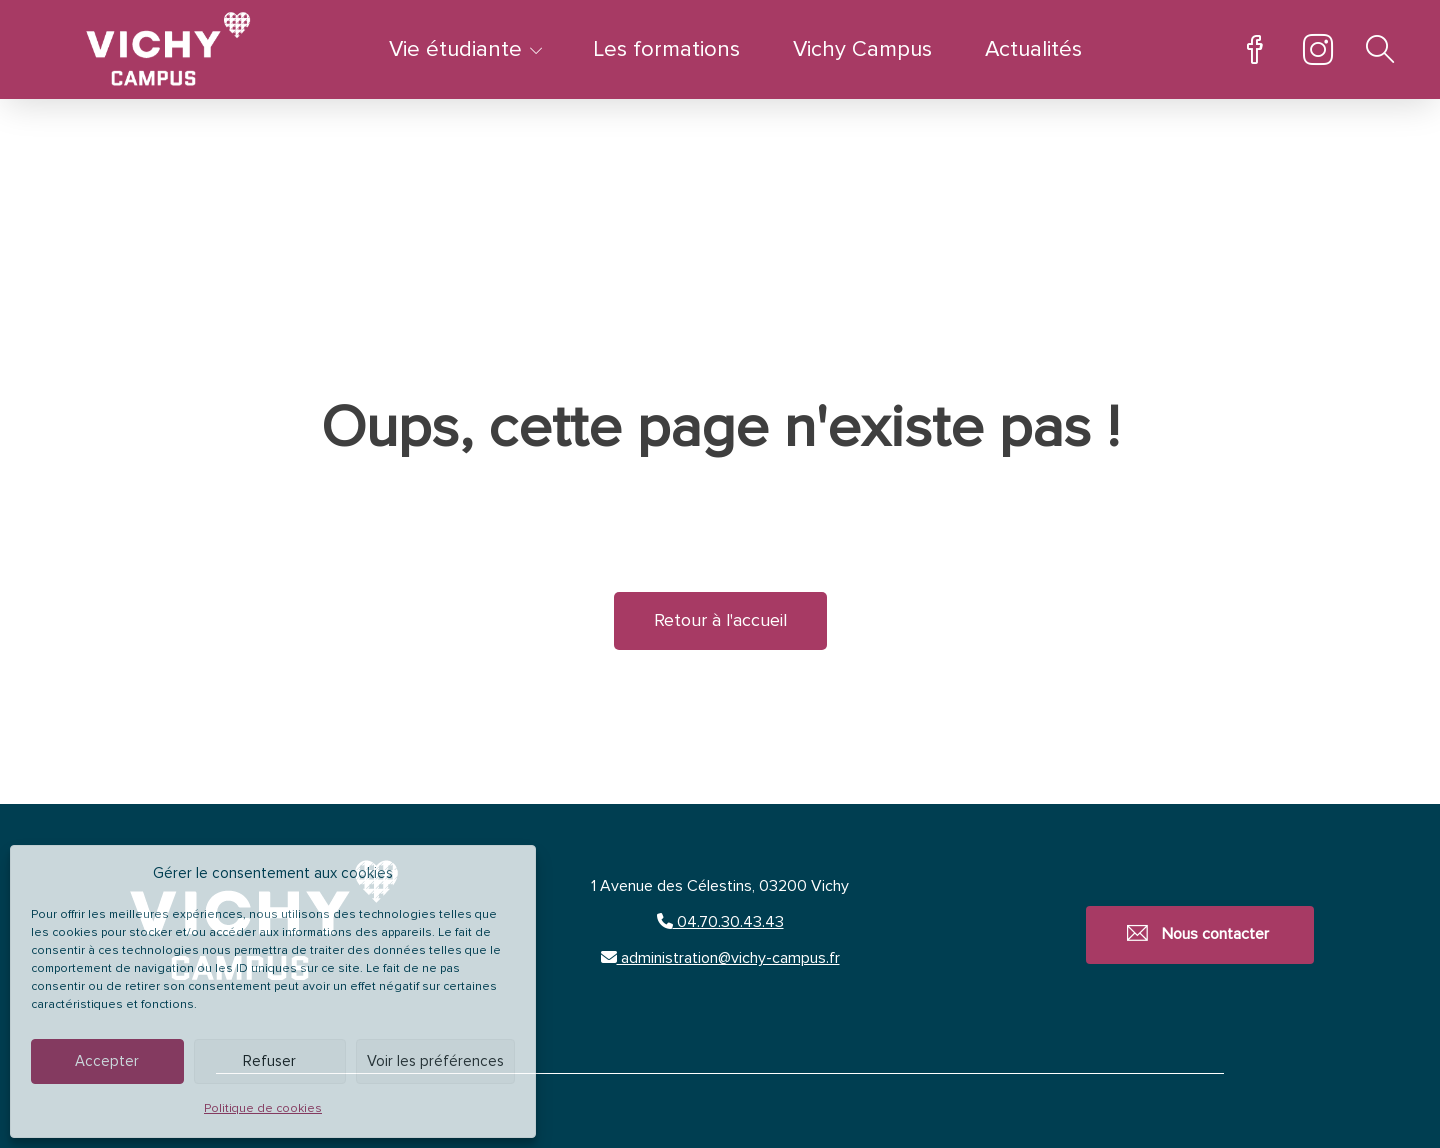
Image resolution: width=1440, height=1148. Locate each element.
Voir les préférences (435, 1061)
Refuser (269, 1061)
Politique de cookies (263, 1109)
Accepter (107, 1061)
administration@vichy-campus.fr (720, 958)
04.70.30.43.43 (720, 922)
